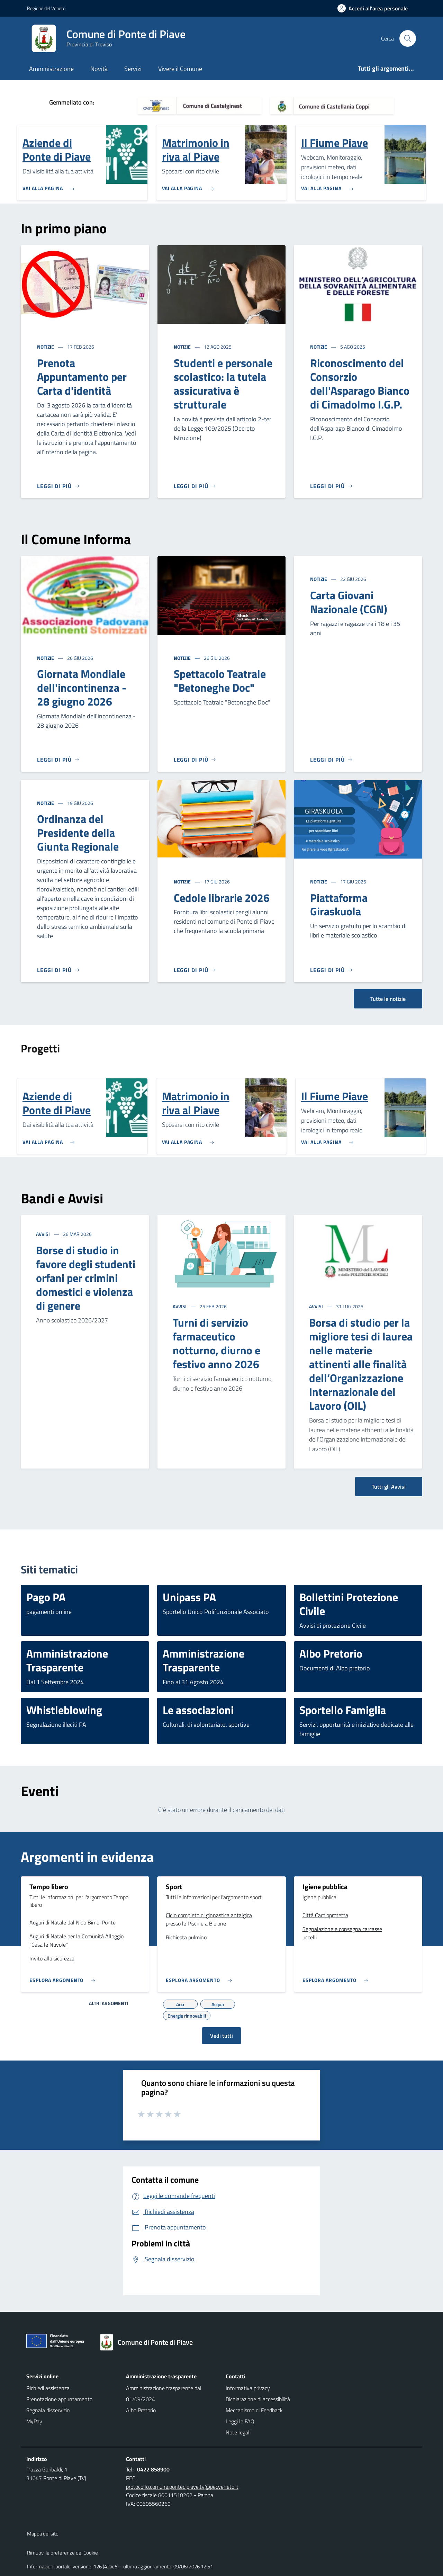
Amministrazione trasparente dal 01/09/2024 (163, 2393)
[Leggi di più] (58, 486)
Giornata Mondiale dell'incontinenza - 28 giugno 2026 (81, 687)
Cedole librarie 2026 (222, 897)
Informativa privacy (248, 2388)
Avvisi (43, 1234)
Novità (99, 68)
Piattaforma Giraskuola (339, 904)
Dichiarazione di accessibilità (258, 2399)
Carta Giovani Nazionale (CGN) (348, 602)
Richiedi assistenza (48, 2388)
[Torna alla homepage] (149, 2342)
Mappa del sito (42, 2534)
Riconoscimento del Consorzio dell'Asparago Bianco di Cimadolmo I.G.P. (359, 383)
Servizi (133, 68)
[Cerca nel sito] (407, 38)
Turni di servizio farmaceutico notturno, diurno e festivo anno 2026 (216, 1343)
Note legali (238, 2432)
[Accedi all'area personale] (375, 8)
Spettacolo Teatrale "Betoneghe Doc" (220, 680)
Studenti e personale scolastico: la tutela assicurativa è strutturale (223, 383)
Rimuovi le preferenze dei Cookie (62, 2553)
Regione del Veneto (46, 8)
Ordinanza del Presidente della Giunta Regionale (78, 832)
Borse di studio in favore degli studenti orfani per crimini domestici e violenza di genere (85, 1278)
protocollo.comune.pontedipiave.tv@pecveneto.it (182, 2487)
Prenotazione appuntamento (59, 2399)
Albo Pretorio (141, 2410)
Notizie (46, 346)
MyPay (34, 2421)
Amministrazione (51, 68)
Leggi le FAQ (240, 2421)
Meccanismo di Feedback (254, 2410)
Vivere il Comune (180, 68)
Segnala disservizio (48, 2410)
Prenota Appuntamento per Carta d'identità (82, 376)
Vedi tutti (221, 2035)
